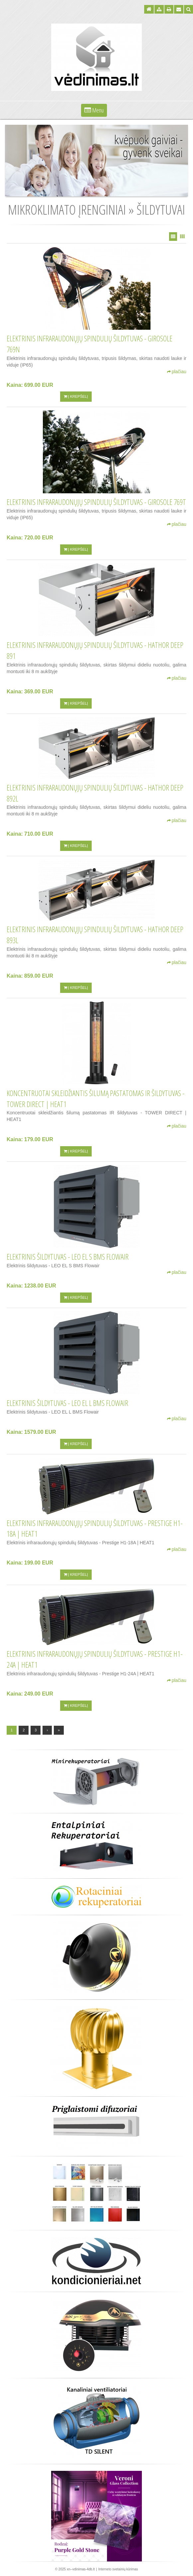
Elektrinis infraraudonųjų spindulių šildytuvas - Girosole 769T (96, 502)
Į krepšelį (76, 396)
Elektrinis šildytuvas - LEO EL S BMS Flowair (68, 1256)
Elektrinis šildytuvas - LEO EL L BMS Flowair (67, 1403)
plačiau (176, 371)
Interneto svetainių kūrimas (118, 2569)
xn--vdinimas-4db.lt (81, 2569)
